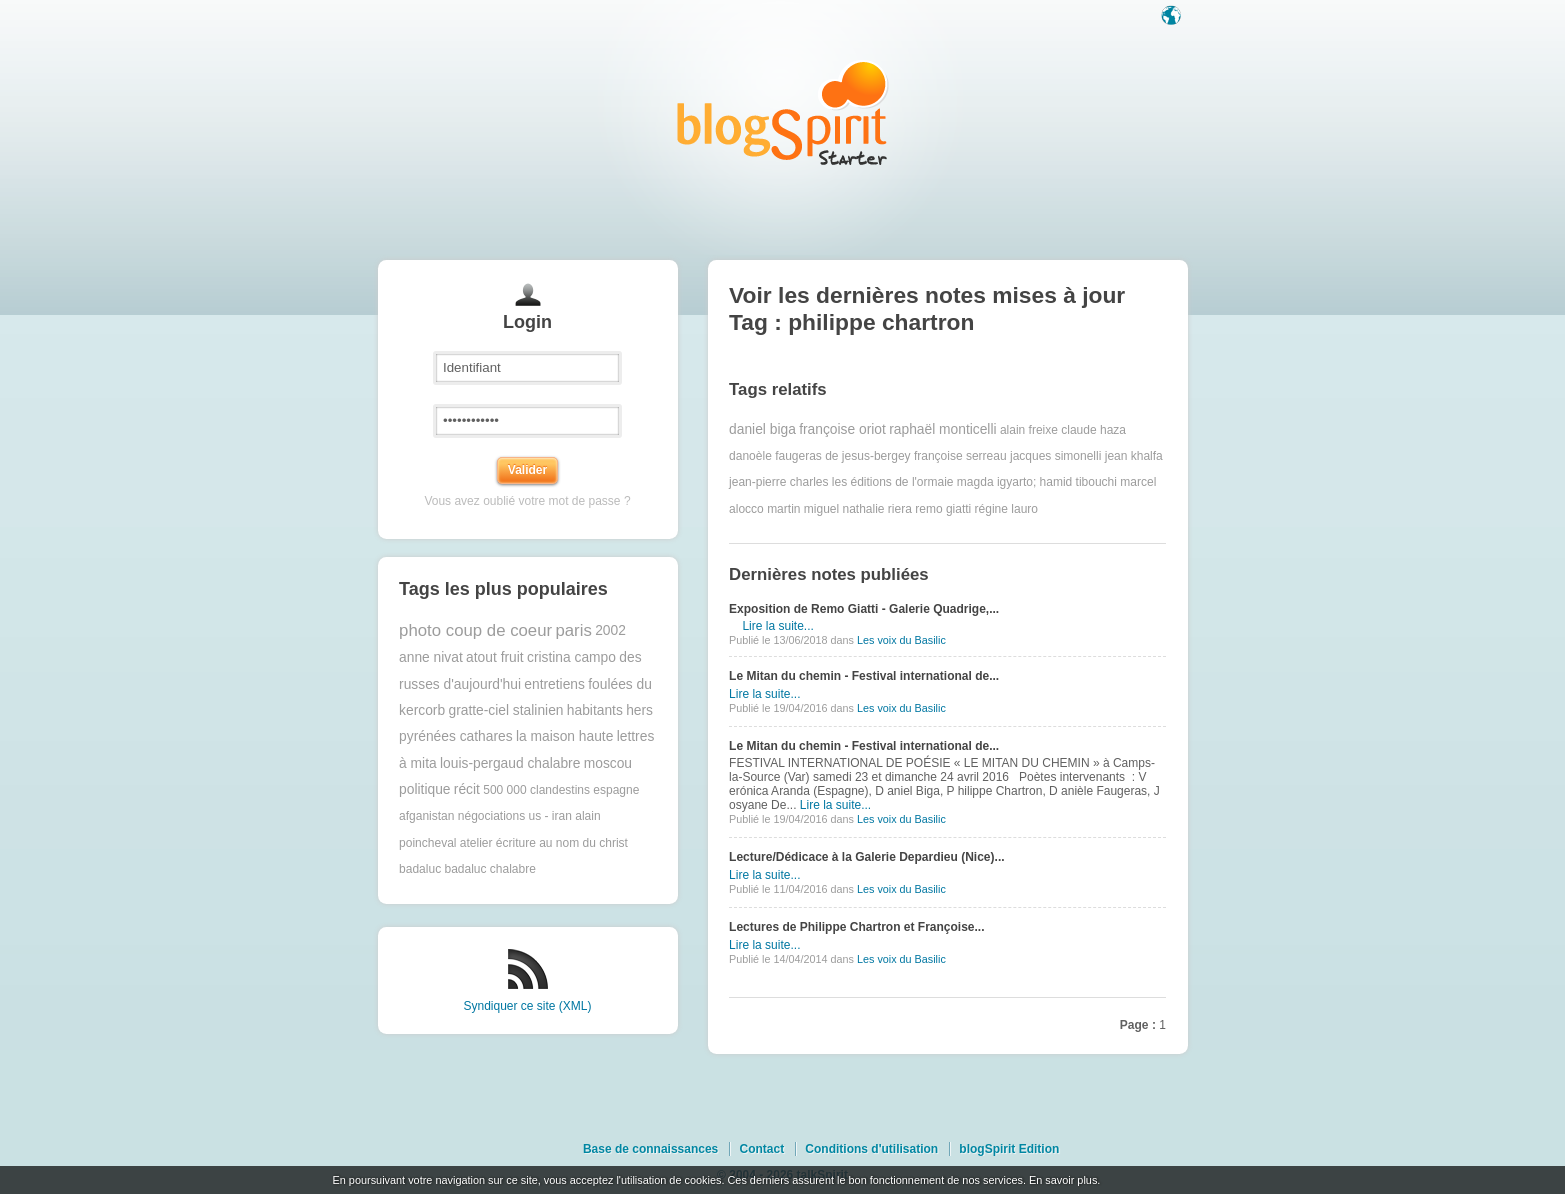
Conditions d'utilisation (871, 1149)
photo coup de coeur (475, 630)
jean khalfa (1134, 456)
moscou (608, 763)
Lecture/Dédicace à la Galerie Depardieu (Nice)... (866, 857)
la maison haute (564, 736)
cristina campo (571, 657)
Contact (761, 1149)
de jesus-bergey (867, 456)
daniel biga (762, 429)
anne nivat (431, 657)
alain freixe (1029, 430)
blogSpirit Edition (1009, 1149)
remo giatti (943, 509)
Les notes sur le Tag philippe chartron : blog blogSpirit (783, 112)
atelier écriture (498, 843)
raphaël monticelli (942, 429)
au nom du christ (583, 843)
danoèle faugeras (775, 456)
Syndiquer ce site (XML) (527, 1006)
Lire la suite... (777, 626)
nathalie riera (877, 509)
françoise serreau (960, 456)
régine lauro (1006, 509)
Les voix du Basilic (901, 640)
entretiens (554, 684)
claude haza (1093, 430)
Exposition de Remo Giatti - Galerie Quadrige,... (864, 609)
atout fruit (495, 657)
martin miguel (803, 509)
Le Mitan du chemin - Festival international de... (864, 676)
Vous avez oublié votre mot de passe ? (527, 501)
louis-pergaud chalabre (510, 763)
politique (424, 789)
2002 (610, 630)
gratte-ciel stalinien (505, 710)
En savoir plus (1063, 1180)
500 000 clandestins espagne (561, 790)
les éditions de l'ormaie (893, 482)
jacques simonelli (1055, 456)
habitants (595, 710)
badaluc (420, 869)
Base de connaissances (650, 1149)
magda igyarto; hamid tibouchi (1037, 482)
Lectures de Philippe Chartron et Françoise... (856, 927)
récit (467, 789)
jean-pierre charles (778, 482)
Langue (1173, 17)
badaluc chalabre (489, 869)
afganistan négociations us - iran (485, 816)
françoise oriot (842, 429)
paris (573, 630)
